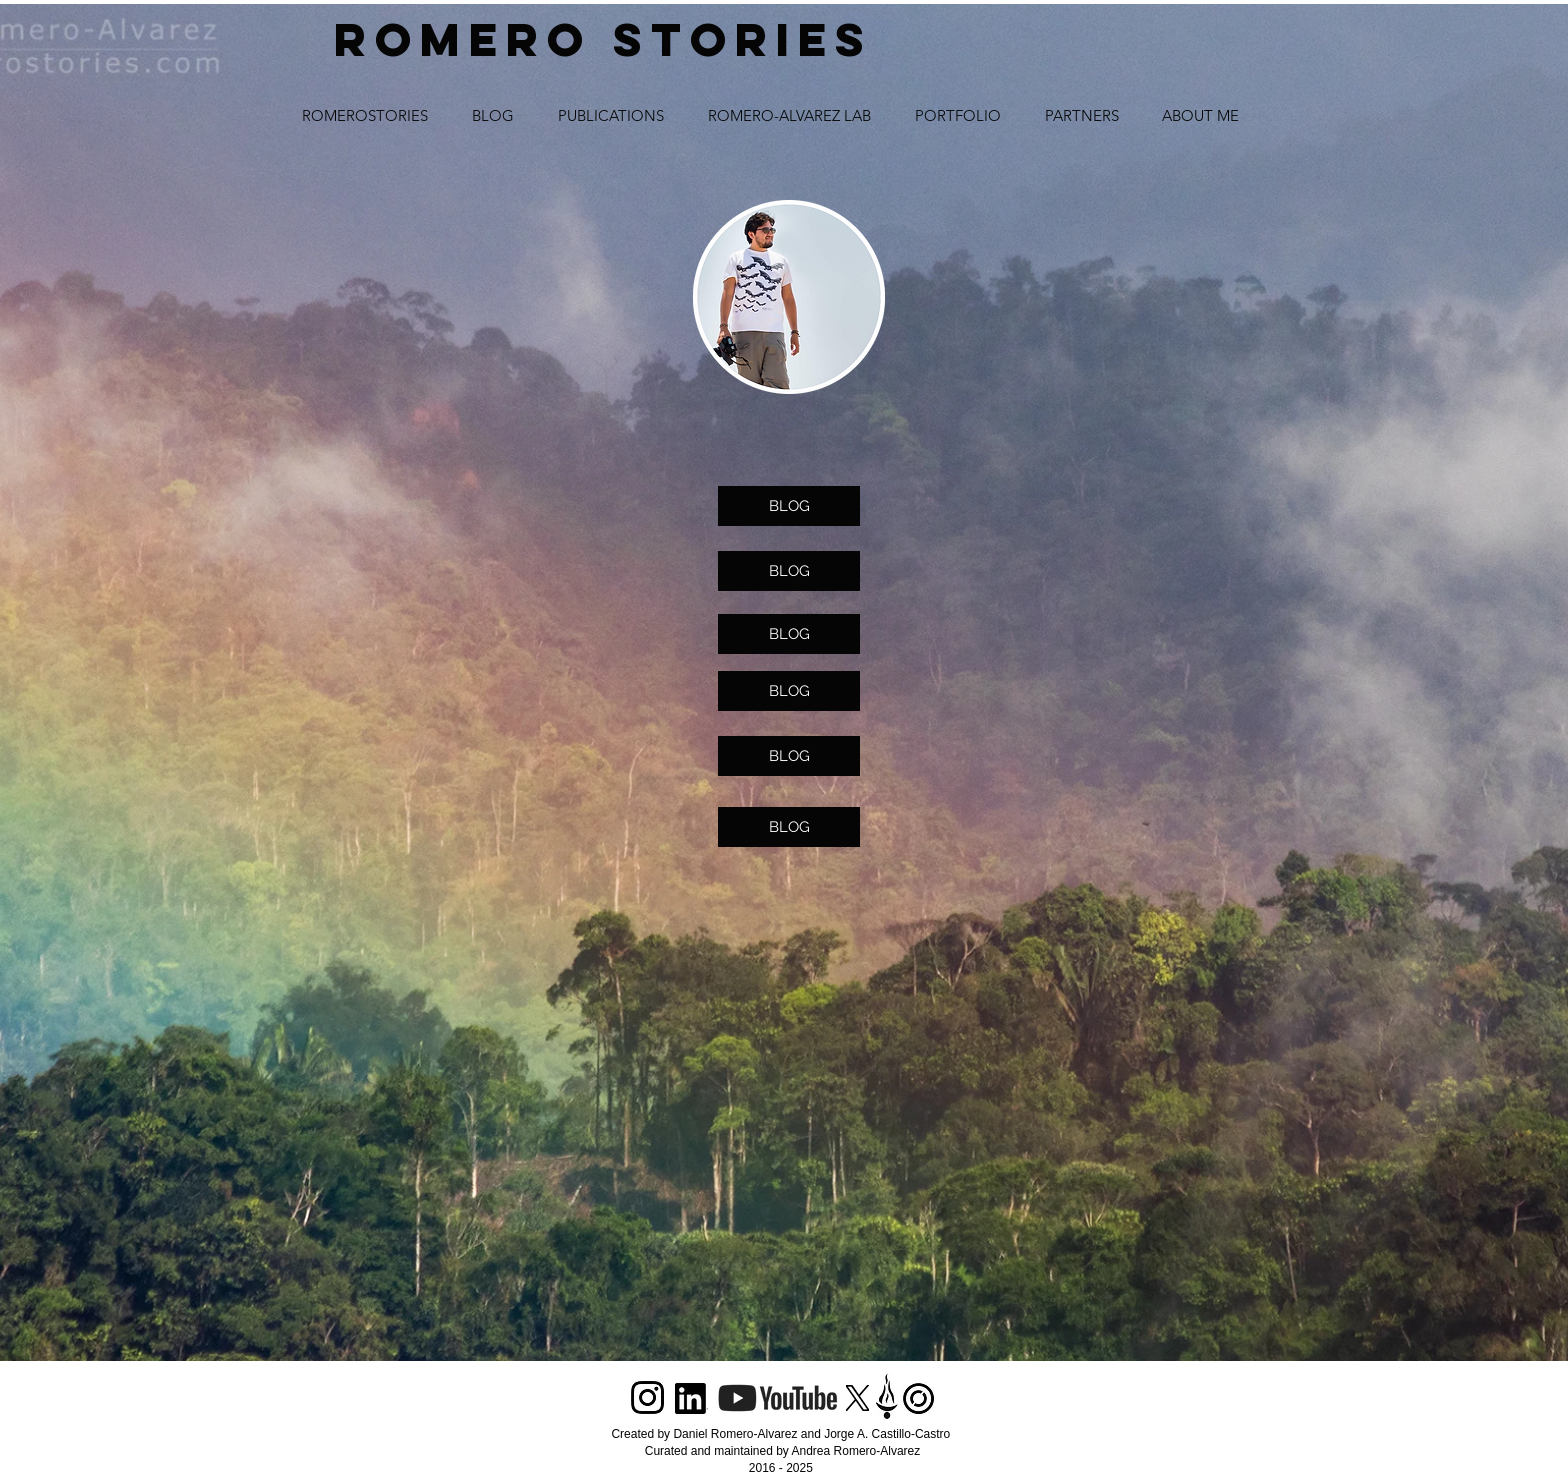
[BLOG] (789, 506)
